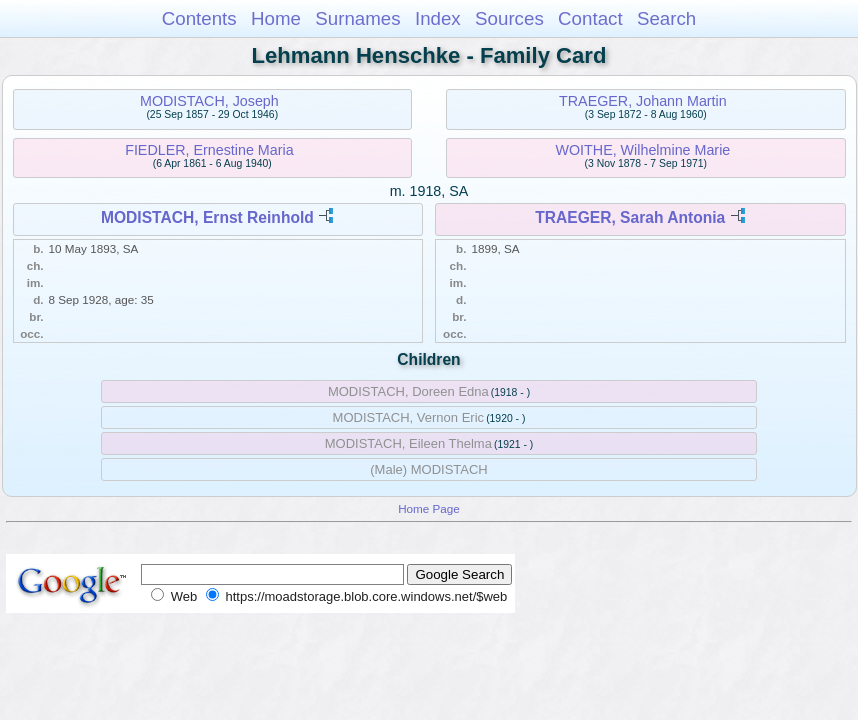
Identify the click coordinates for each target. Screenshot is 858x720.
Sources (509, 18)
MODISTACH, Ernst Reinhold (207, 217)
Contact (590, 18)
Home (276, 18)
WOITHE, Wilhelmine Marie (643, 150)
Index (438, 18)
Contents (199, 18)
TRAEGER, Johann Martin (643, 101)
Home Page (429, 508)
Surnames (357, 18)
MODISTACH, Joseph (209, 101)
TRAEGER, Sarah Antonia (630, 217)
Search (666, 18)
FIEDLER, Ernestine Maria (209, 150)
